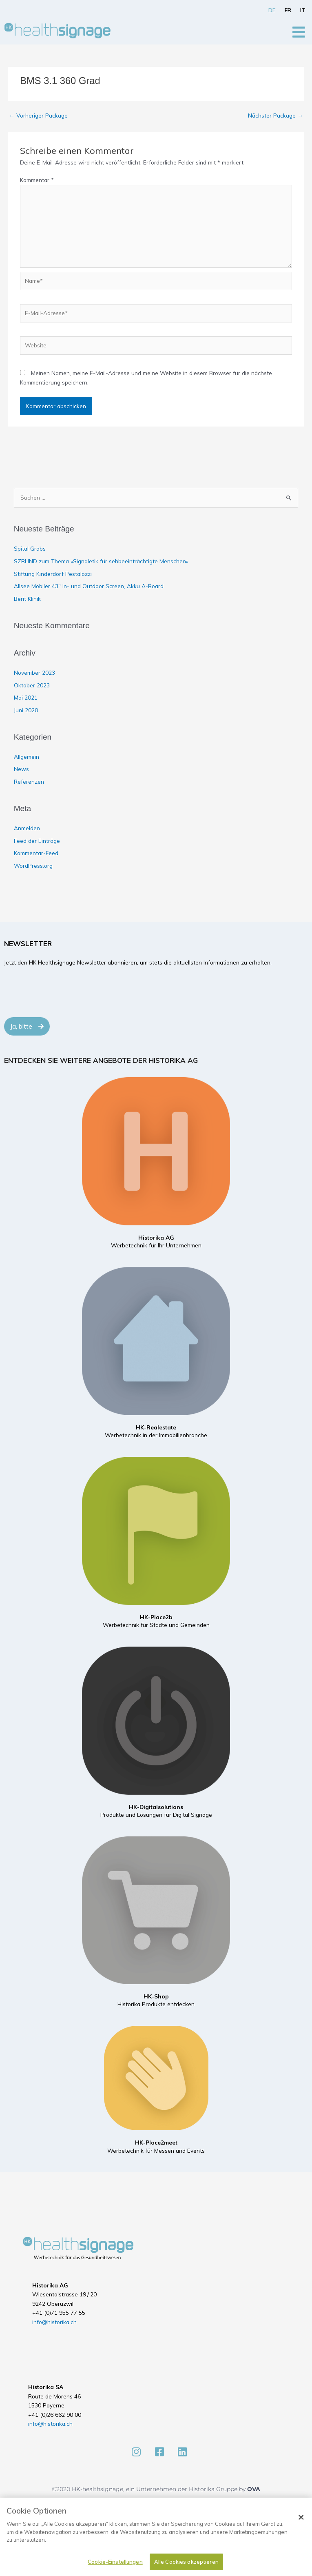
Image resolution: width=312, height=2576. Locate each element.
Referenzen (29, 781)
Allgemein (26, 756)
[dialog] (156, 2537)
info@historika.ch (54, 2321)
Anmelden (27, 828)
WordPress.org (33, 865)
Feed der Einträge (37, 840)
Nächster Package (275, 115)
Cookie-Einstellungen (115, 2561)
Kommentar (37, 179)
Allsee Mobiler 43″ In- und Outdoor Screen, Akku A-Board (89, 585)
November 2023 (34, 672)
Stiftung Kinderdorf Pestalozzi (53, 573)
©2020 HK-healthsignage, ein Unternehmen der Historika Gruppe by (149, 2489)
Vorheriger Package (38, 115)
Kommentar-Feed (36, 852)
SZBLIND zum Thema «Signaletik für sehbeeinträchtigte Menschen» (101, 561)
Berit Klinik (27, 598)
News (21, 768)
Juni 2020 (26, 710)
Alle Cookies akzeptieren (186, 2561)
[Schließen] (301, 2517)
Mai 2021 (26, 697)
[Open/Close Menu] (299, 32)
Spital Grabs (30, 548)
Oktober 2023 (32, 685)
